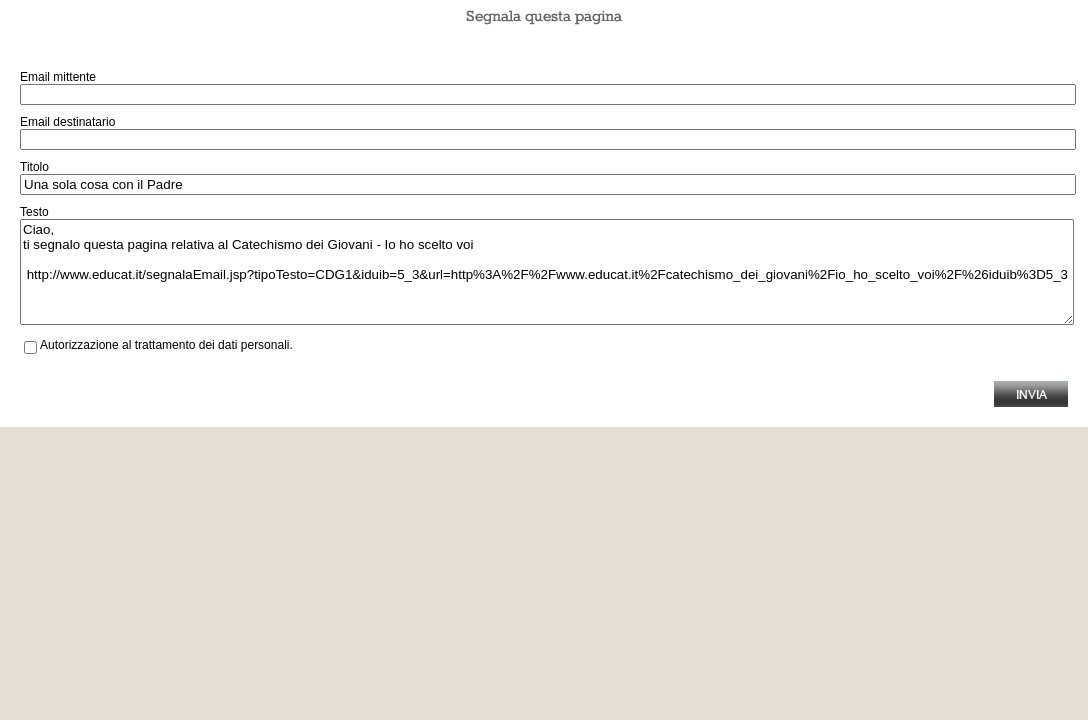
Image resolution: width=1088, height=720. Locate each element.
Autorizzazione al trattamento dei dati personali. (166, 345)
